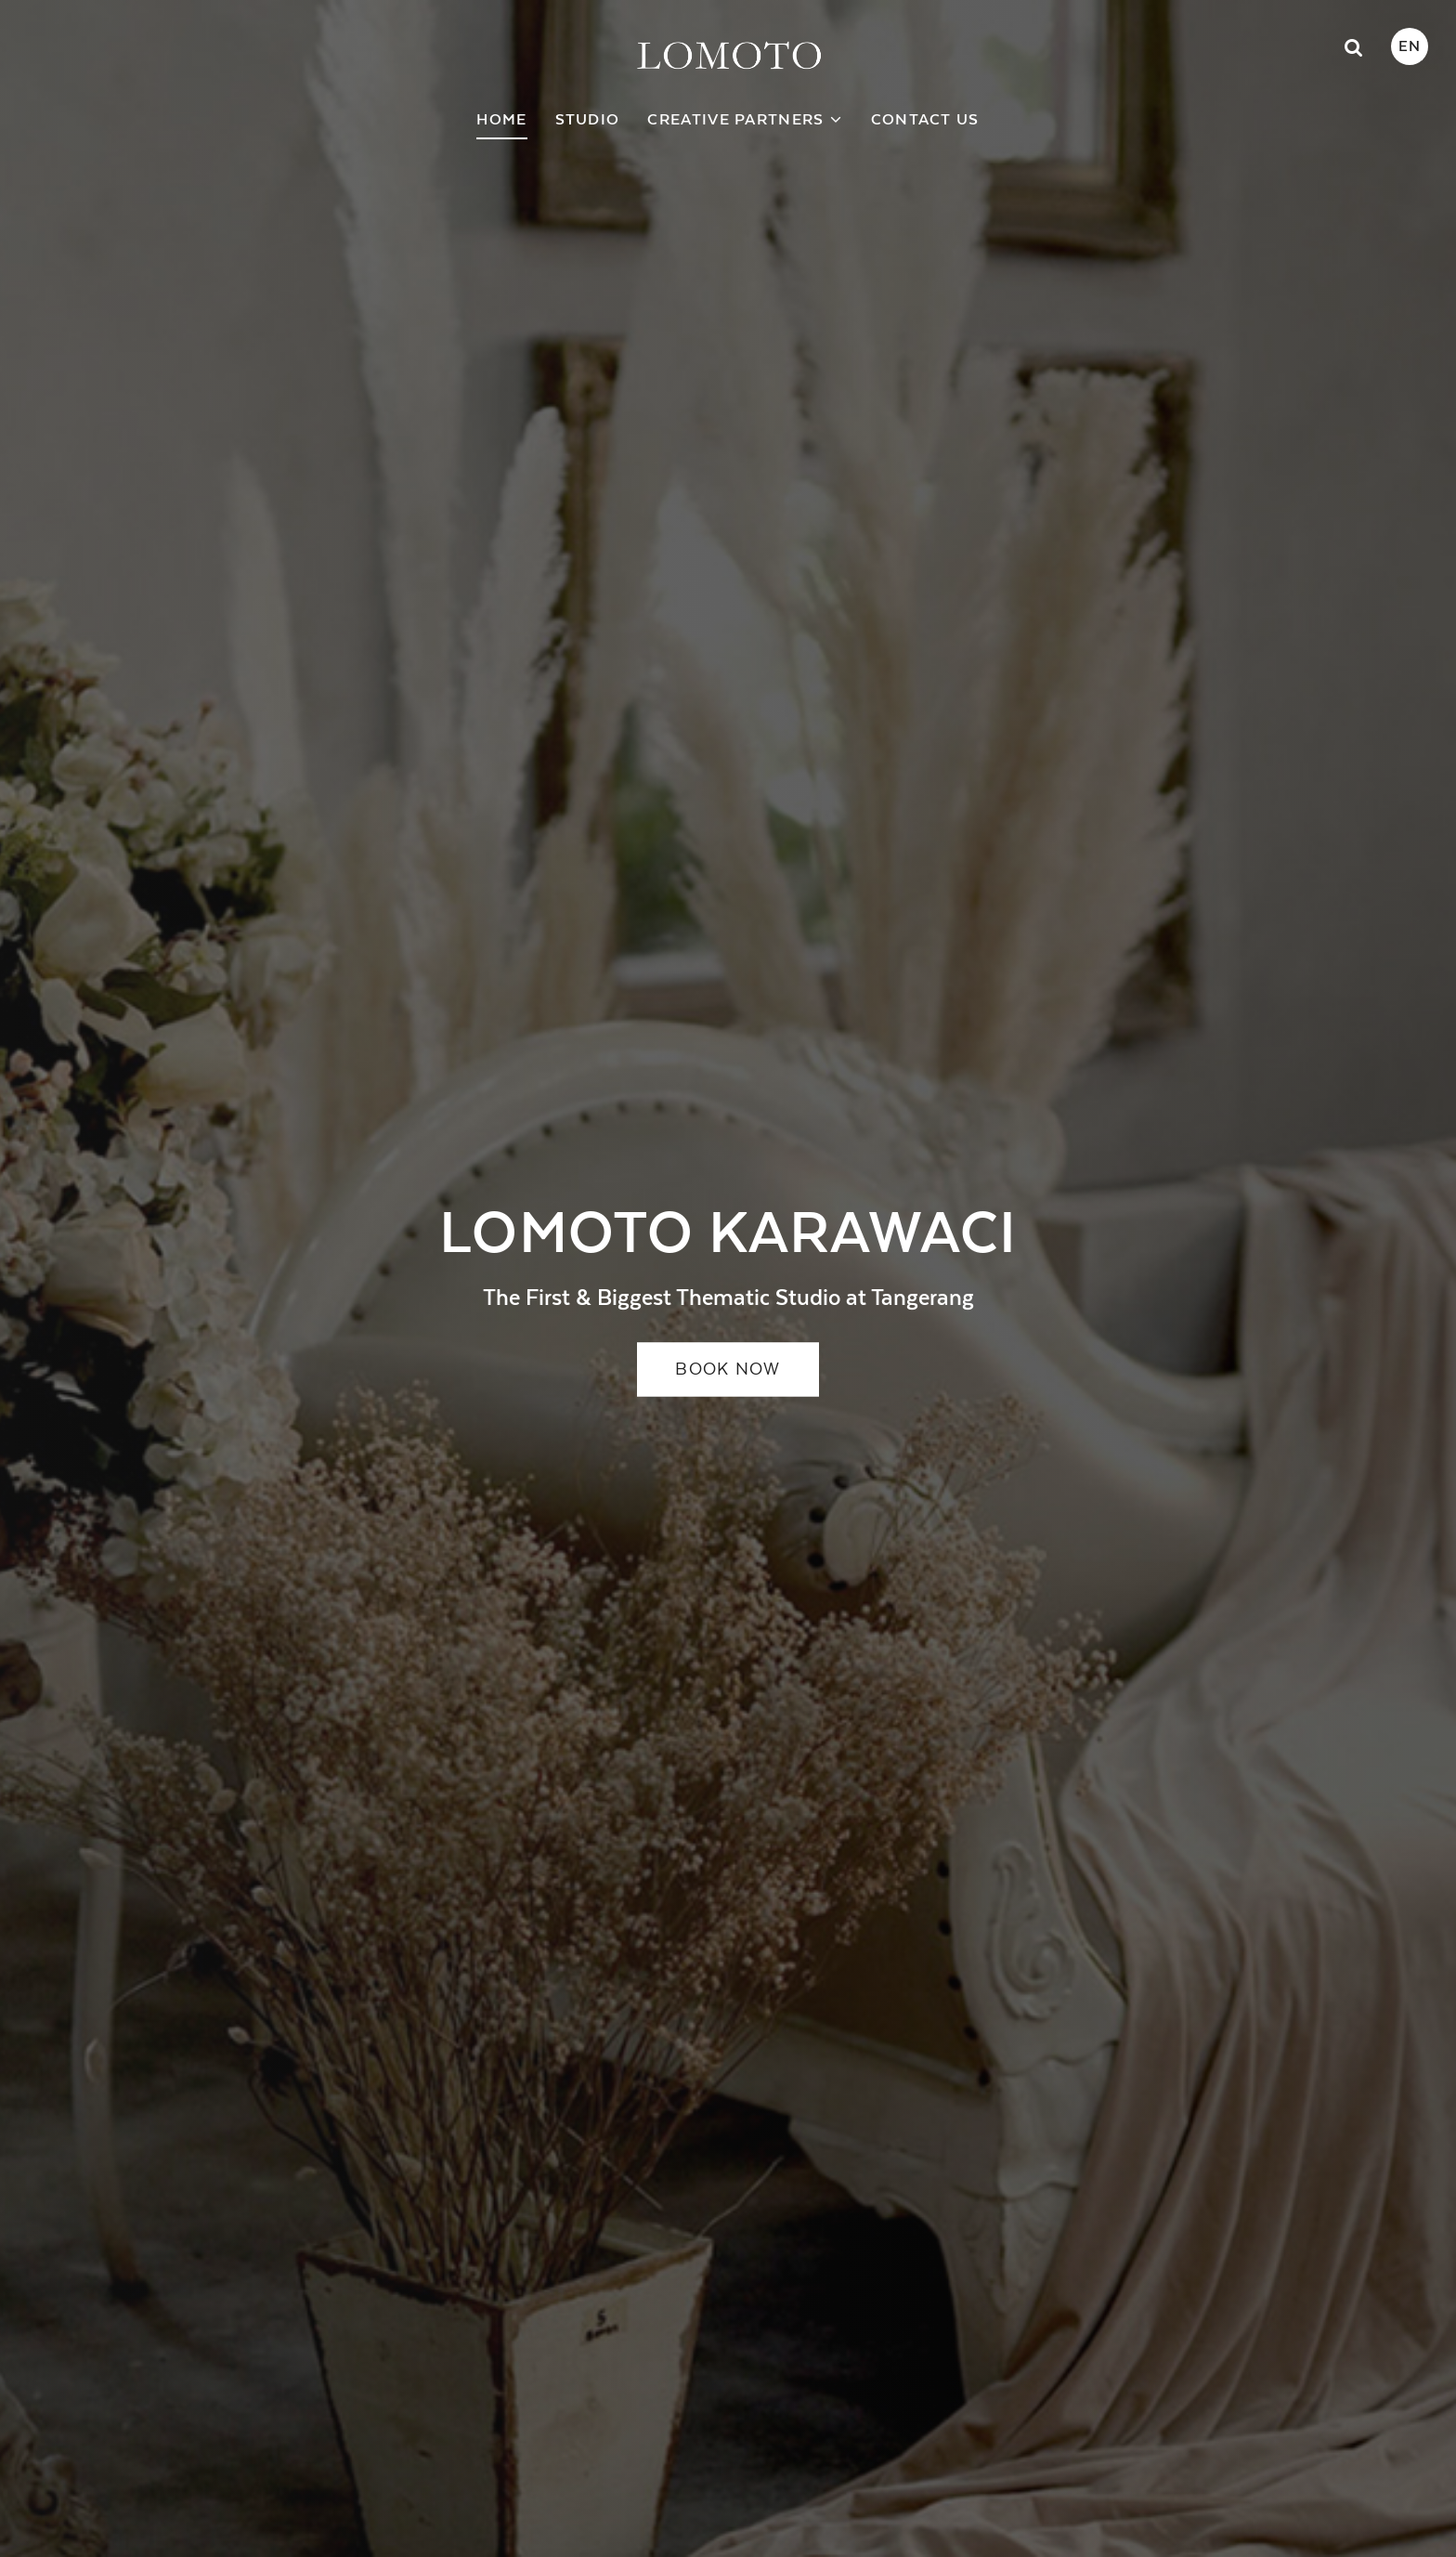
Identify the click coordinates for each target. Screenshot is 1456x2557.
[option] (728, 1278)
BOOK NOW (728, 1369)
